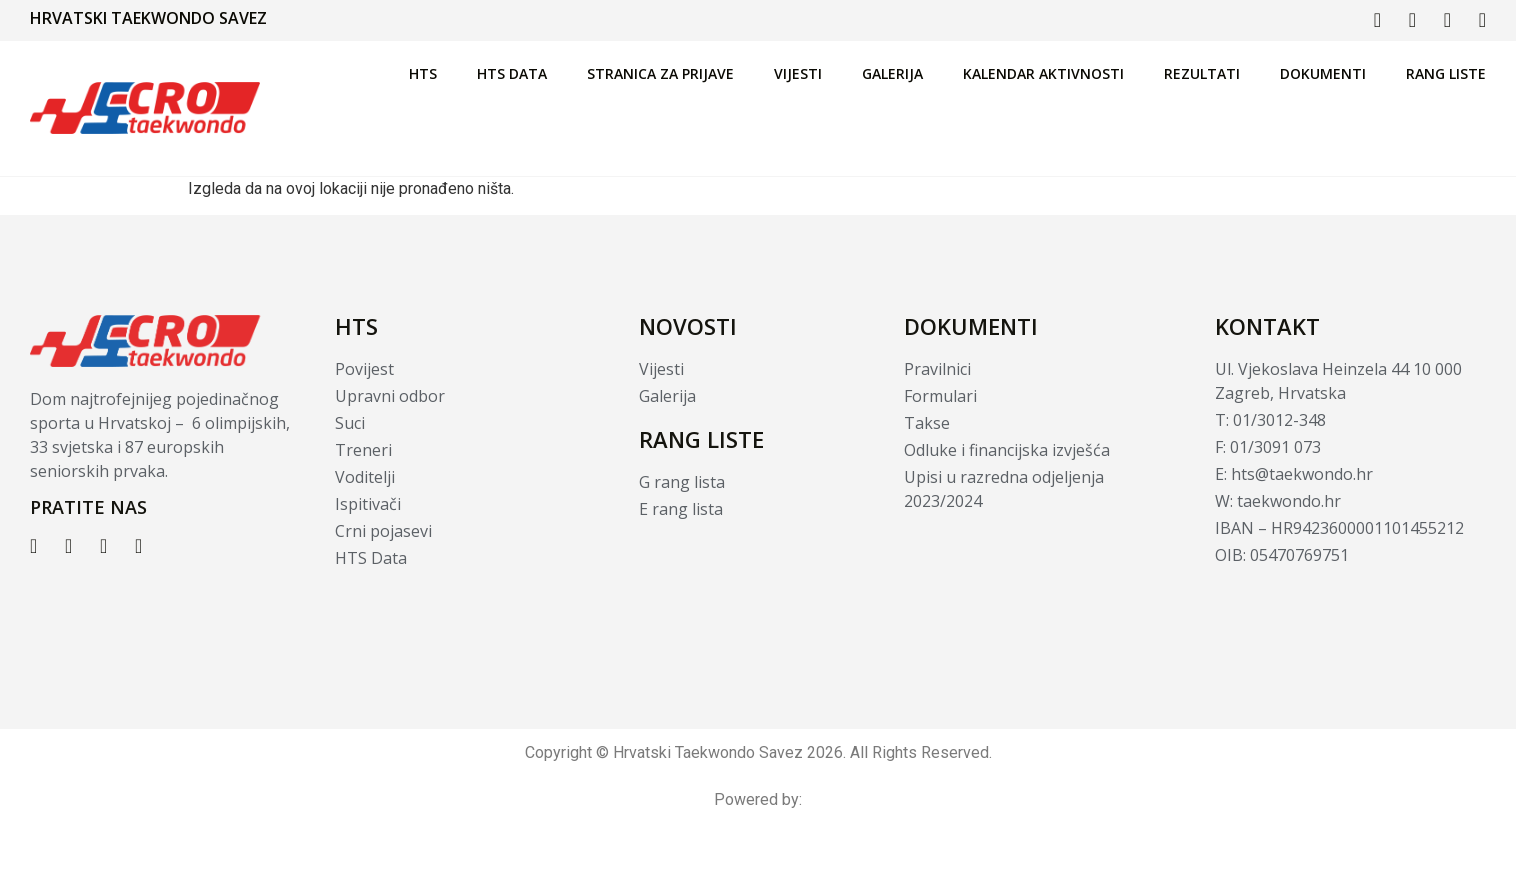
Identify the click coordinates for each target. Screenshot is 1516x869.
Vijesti (798, 73)
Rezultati (1202, 73)
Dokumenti (1323, 73)
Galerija (892, 73)
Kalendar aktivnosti (1043, 73)
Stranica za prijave (660, 73)
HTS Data (512, 73)
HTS (423, 73)
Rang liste (1446, 73)
